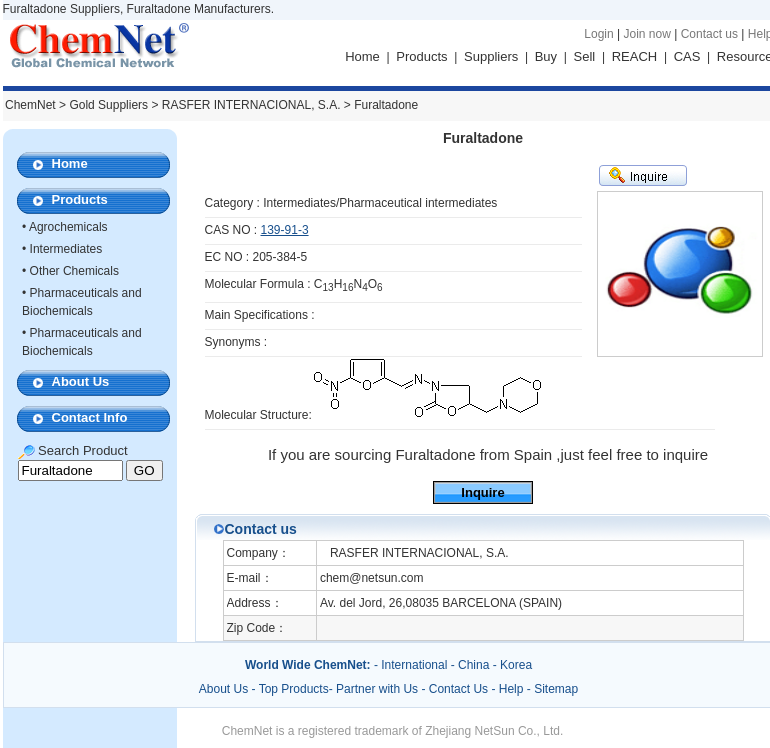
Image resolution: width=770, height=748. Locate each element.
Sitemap (556, 689)
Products (421, 56)
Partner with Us (378, 689)
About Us (81, 381)
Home (362, 56)
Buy (546, 56)
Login (598, 34)
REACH (635, 56)
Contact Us (458, 689)
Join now (646, 34)
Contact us (709, 34)
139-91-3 (285, 230)
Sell (585, 56)
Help (511, 689)
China (473, 665)
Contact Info (90, 417)
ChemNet (30, 105)
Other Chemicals (74, 271)
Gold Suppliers (108, 105)
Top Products (294, 689)
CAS (687, 56)
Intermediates (66, 249)
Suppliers (491, 56)
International (414, 665)
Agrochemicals (68, 227)
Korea (516, 665)
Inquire (482, 492)
